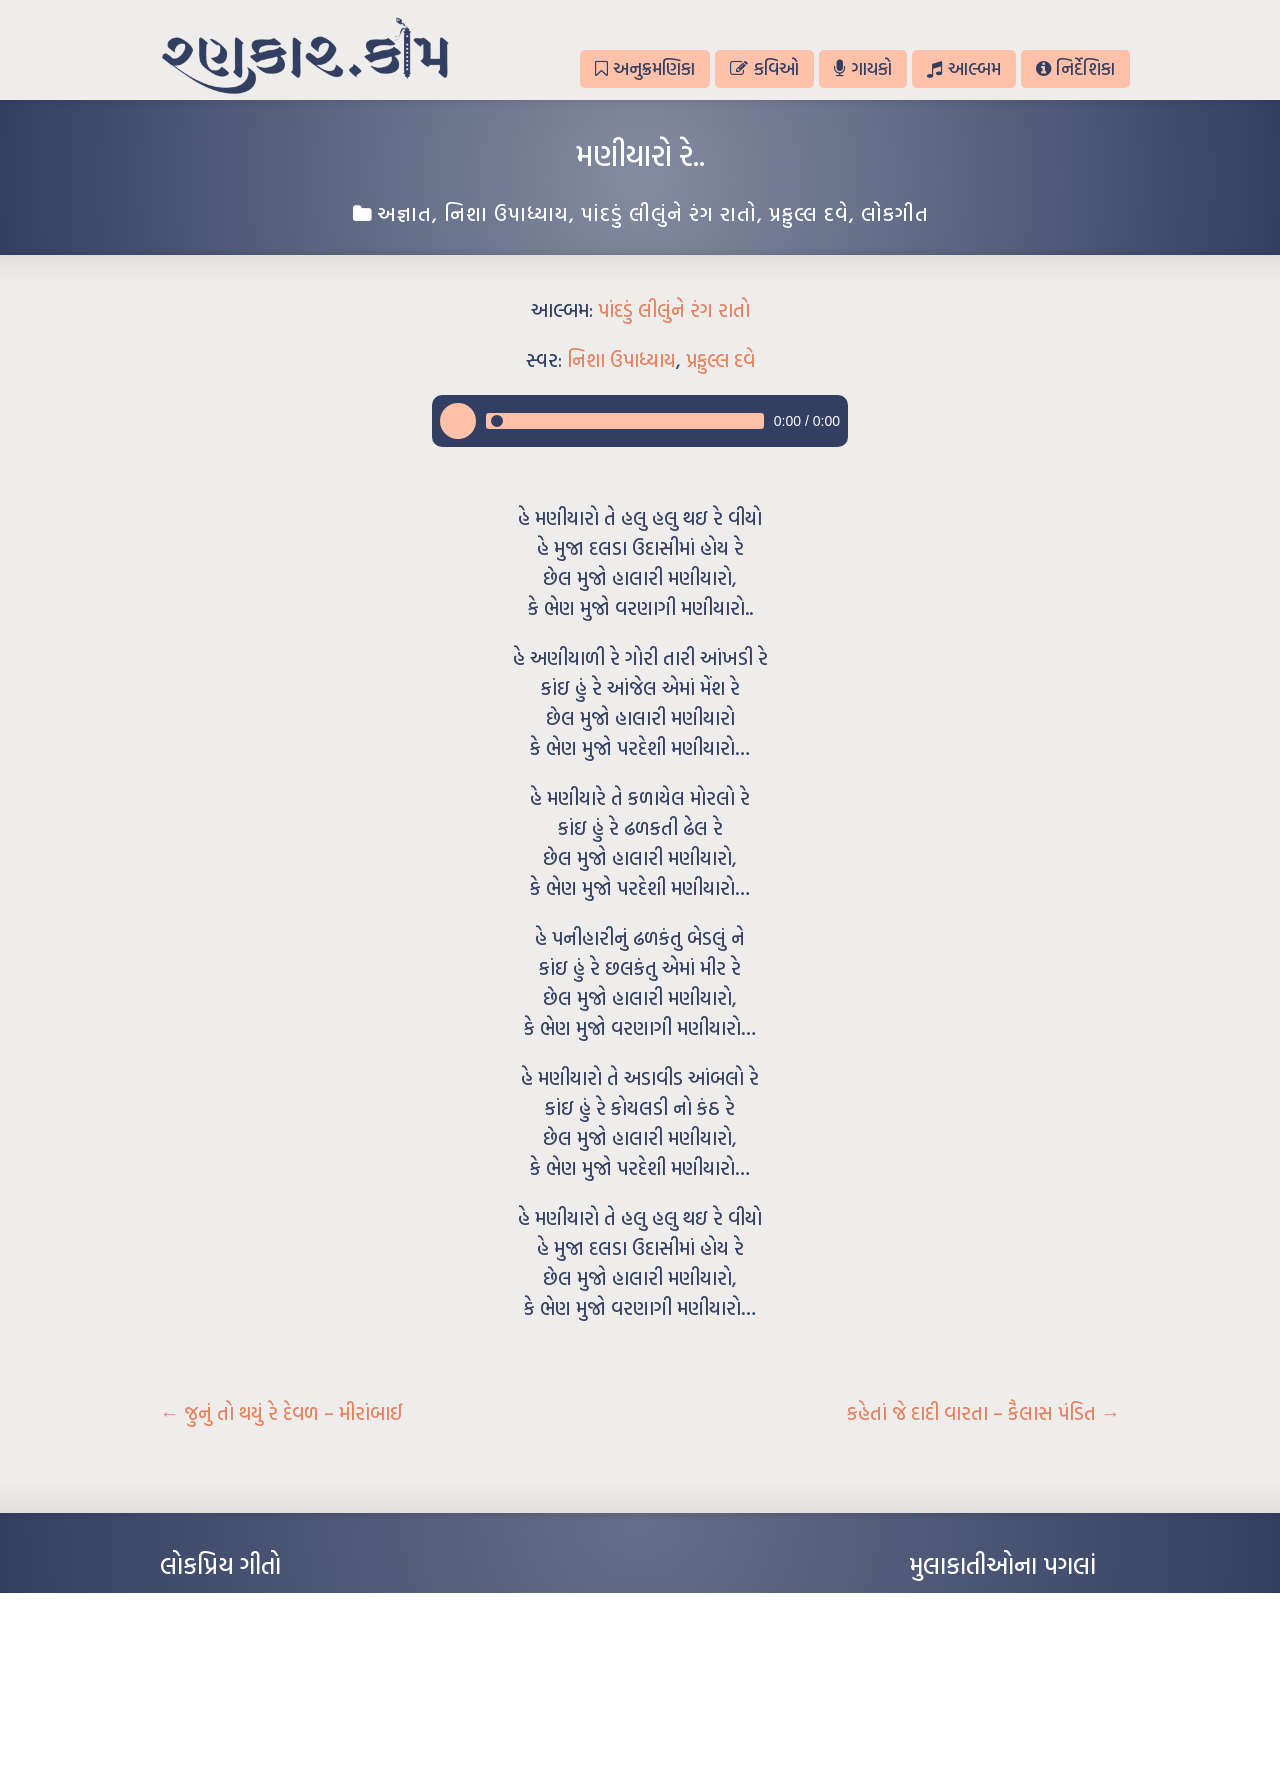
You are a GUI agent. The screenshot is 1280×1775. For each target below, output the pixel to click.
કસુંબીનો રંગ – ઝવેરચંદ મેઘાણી (232, 1724)
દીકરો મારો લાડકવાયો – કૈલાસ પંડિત (245, 1694)
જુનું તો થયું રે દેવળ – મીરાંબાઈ (281, 1413)
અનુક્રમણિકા (645, 68)
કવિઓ (764, 68)
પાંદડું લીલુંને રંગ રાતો (669, 213)
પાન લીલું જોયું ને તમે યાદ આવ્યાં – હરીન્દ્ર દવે (265, 1664)
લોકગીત (895, 213)
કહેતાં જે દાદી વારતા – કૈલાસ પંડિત (983, 1413)
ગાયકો (863, 68)
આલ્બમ (963, 68)
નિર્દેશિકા (1075, 68)
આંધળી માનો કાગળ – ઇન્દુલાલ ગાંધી (244, 1604)
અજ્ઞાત (404, 213)
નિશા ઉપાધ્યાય (506, 213)
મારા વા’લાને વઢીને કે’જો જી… (229, 1634)
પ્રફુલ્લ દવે (809, 213)
